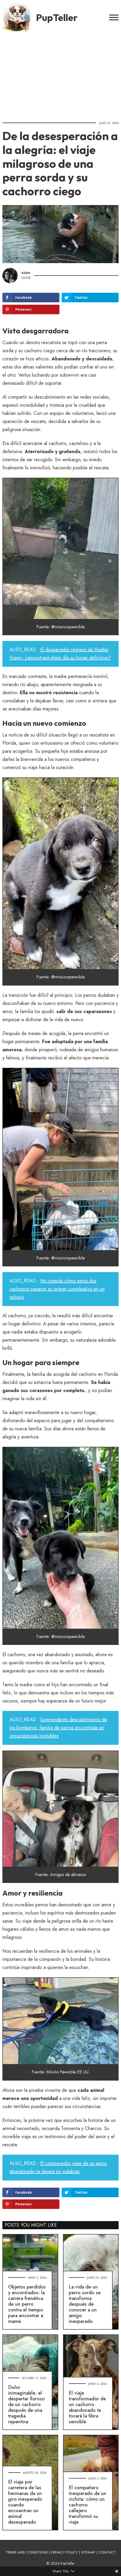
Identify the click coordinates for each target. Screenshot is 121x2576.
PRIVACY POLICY (64, 2552)
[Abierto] (114, 17)
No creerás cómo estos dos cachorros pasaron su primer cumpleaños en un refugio (57, 1289)
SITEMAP (88, 2552)
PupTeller (57, 17)
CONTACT (107, 2552)
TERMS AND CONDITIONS (27, 2552)
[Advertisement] (60, 75)
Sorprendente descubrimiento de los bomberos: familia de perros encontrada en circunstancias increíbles (58, 1727)
